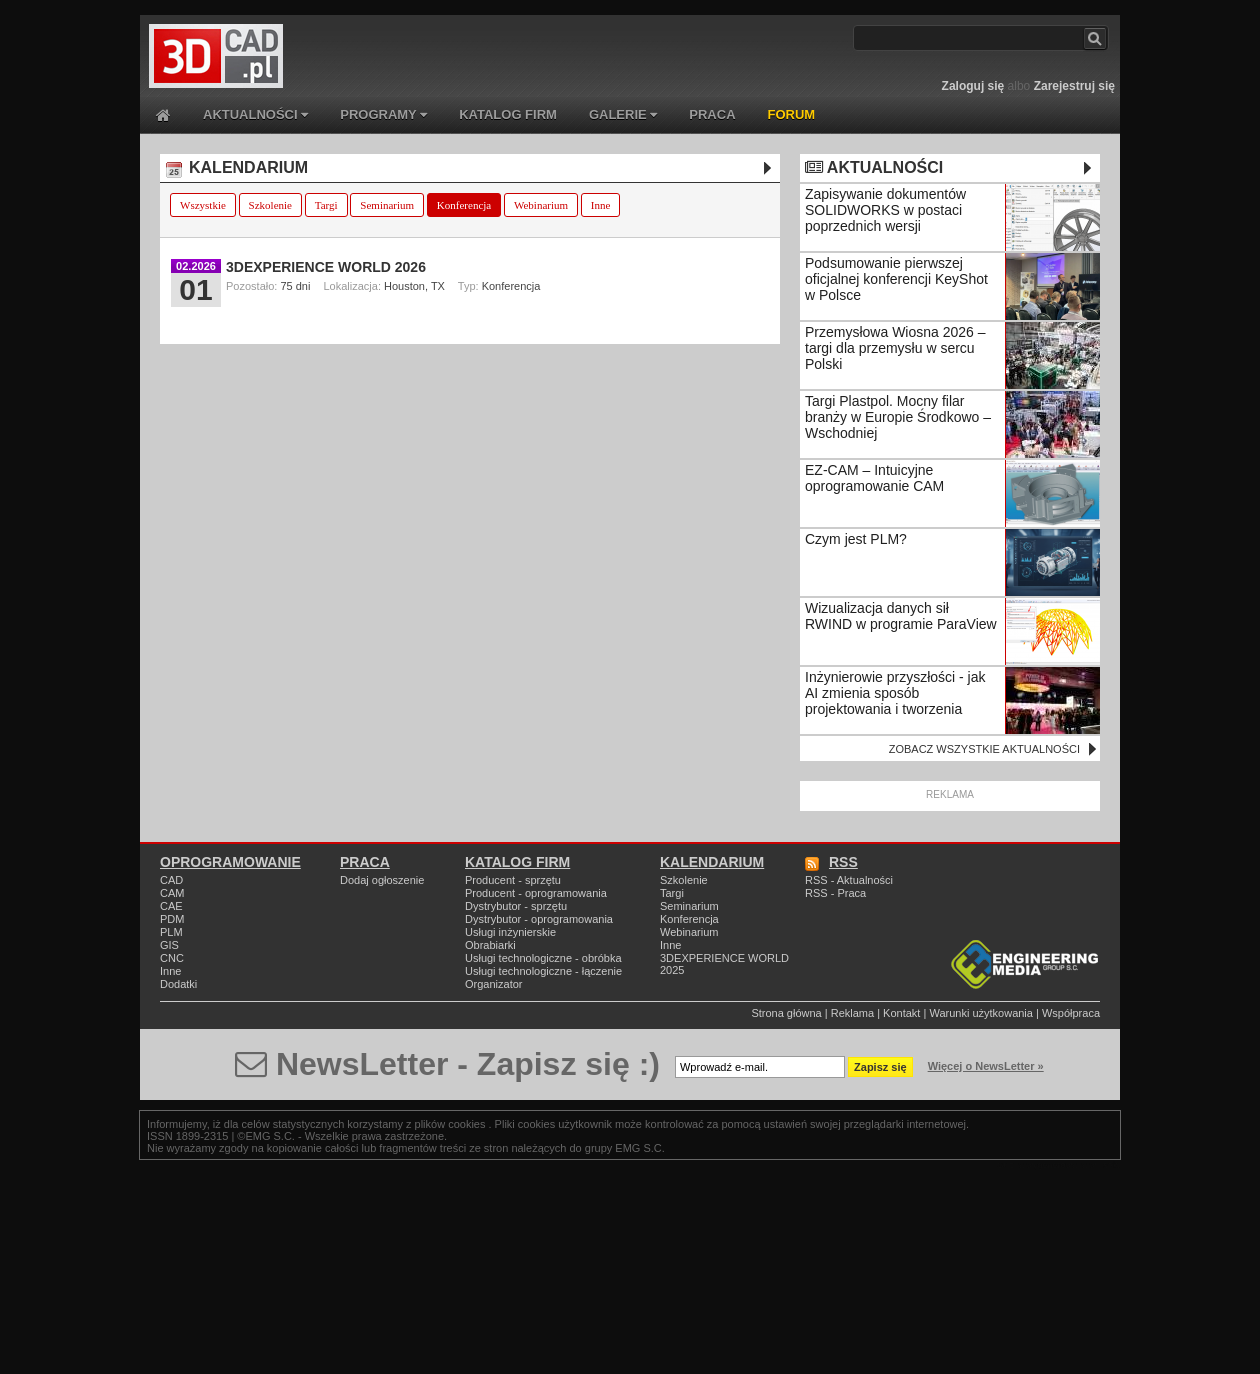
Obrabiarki (490, 945)
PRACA (712, 114)
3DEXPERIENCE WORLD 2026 (326, 267)
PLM (171, 932)
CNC (172, 958)
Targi (326, 205)
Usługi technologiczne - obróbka (543, 958)
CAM (172, 893)
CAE (171, 906)
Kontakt (901, 1013)
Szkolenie (270, 205)
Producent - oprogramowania (536, 893)
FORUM (792, 114)
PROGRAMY (383, 114)
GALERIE (623, 114)
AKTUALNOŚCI (255, 114)
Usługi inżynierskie (510, 932)
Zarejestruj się (1074, 86)
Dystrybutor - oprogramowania (539, 919)
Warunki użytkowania (981, 1013)
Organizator (493, 984)
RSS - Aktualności (849, 880)
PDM (172, 919)
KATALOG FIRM (508, 114)
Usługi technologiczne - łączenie (543, 971)
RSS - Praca (835, 893)
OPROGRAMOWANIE (230, 862)
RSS (831, 862)
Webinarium (541, 205)
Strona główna (786, 1013)
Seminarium (387, 205)
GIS (169, 945)
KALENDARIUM (236, 168)
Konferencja (464, 205)
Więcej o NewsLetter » (986, 1066)
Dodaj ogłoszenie (382, 880)
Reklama (852, 1013)
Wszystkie (203, 205)
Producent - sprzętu (513, 880)
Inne (601, 205)
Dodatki (178, 984)
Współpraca (1071, 1013)
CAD (171, 880)
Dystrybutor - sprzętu (516, 906)
